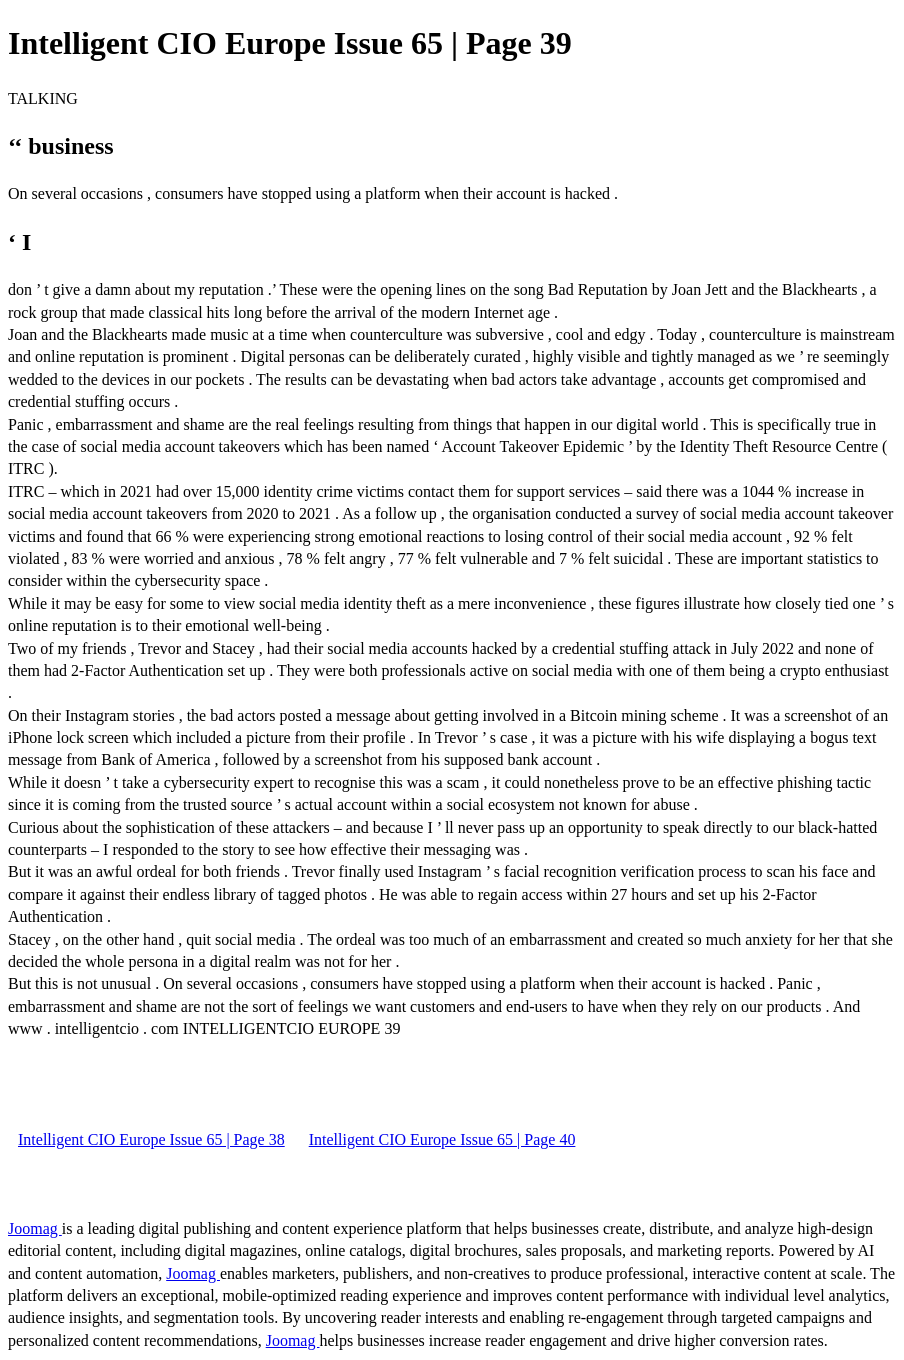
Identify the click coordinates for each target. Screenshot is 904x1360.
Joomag (35, 1228)
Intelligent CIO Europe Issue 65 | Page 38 (151, 1139)
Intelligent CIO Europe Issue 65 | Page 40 (442, 1139)
